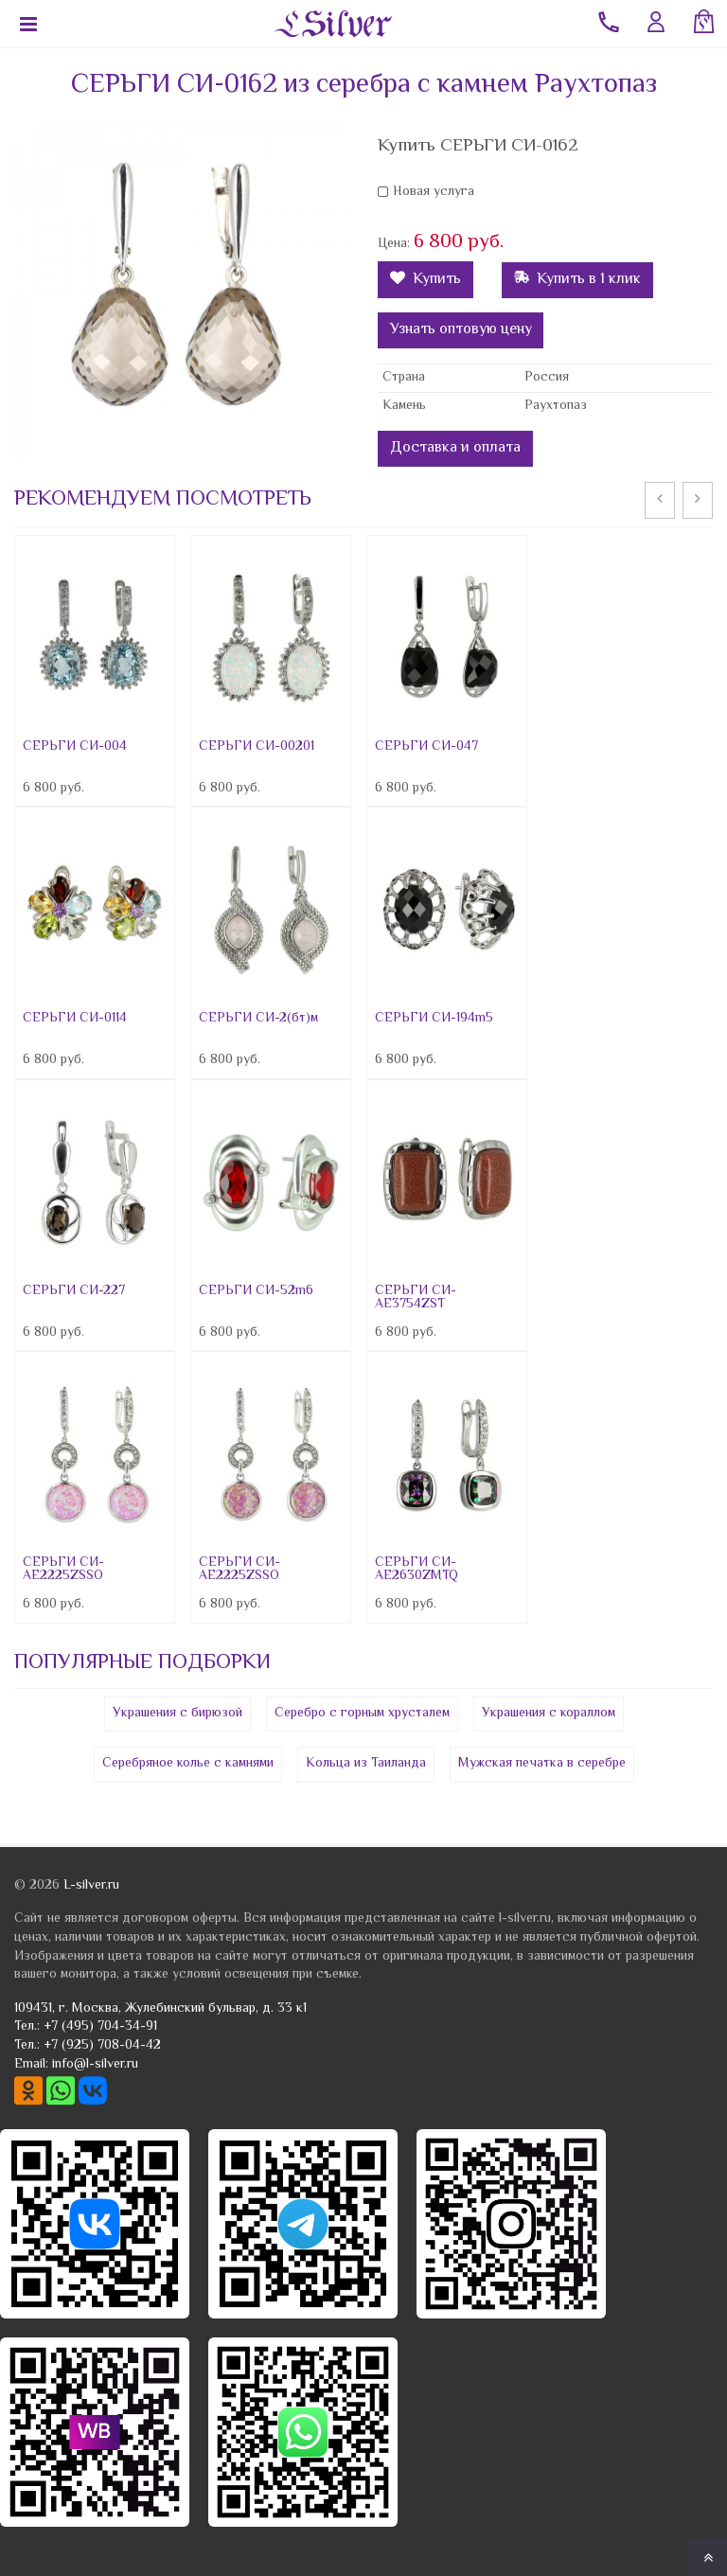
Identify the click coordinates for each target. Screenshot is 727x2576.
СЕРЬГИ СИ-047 (426, 747)
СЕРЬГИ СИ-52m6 (256, 1291)
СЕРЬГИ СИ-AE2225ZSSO (63, 1570)
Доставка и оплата (455, 448)
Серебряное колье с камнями (188, 1763)
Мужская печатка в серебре (542, 1763)
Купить (425, 280)
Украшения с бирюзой (177, 1713)
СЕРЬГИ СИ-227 (74, 1291)
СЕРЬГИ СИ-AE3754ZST (415, 1298)
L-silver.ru (91, 1885)
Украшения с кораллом (548, 1713)
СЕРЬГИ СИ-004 (75, 747)
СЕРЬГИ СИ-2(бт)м (258, 1018)
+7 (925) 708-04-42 (102, 2045)
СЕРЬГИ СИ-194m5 (434, 1018)
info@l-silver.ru (95, 2064)
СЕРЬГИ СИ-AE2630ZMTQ (416, 1570)
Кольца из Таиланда (366, 1763)
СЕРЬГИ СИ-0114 (75, 1018)
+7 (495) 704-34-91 (100, 2026)
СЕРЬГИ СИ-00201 (256, 747)
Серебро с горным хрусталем (362, 1713)
